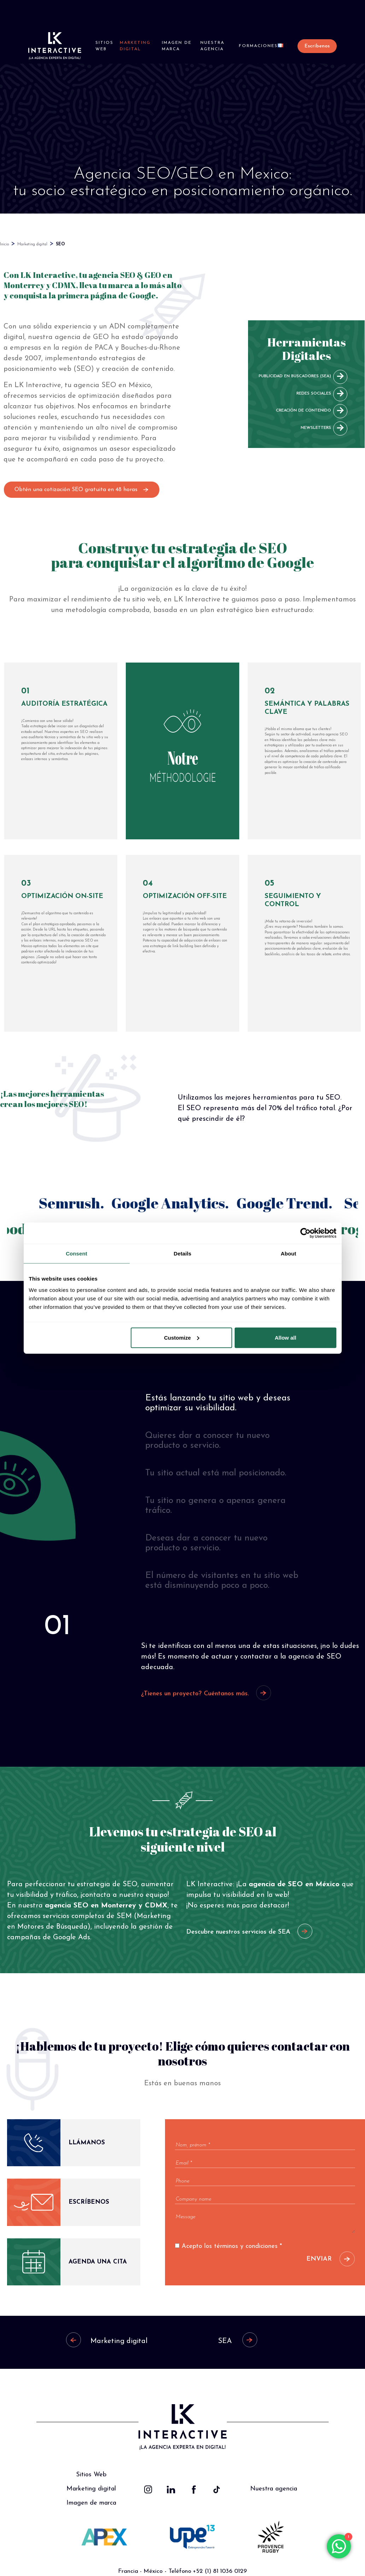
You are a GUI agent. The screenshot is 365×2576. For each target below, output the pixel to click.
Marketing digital (135, 46)
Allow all (285, 1337)
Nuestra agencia (212, 46)
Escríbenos (317, 46)
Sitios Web (104, 46)
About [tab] (288, 1254)
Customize (181, 1337)
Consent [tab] (76, 1254)
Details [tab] (183, 1254)
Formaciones (258, 46)
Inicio (4, 244)
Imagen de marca (177, 46)
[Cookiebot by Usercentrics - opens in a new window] (305, 1233)
